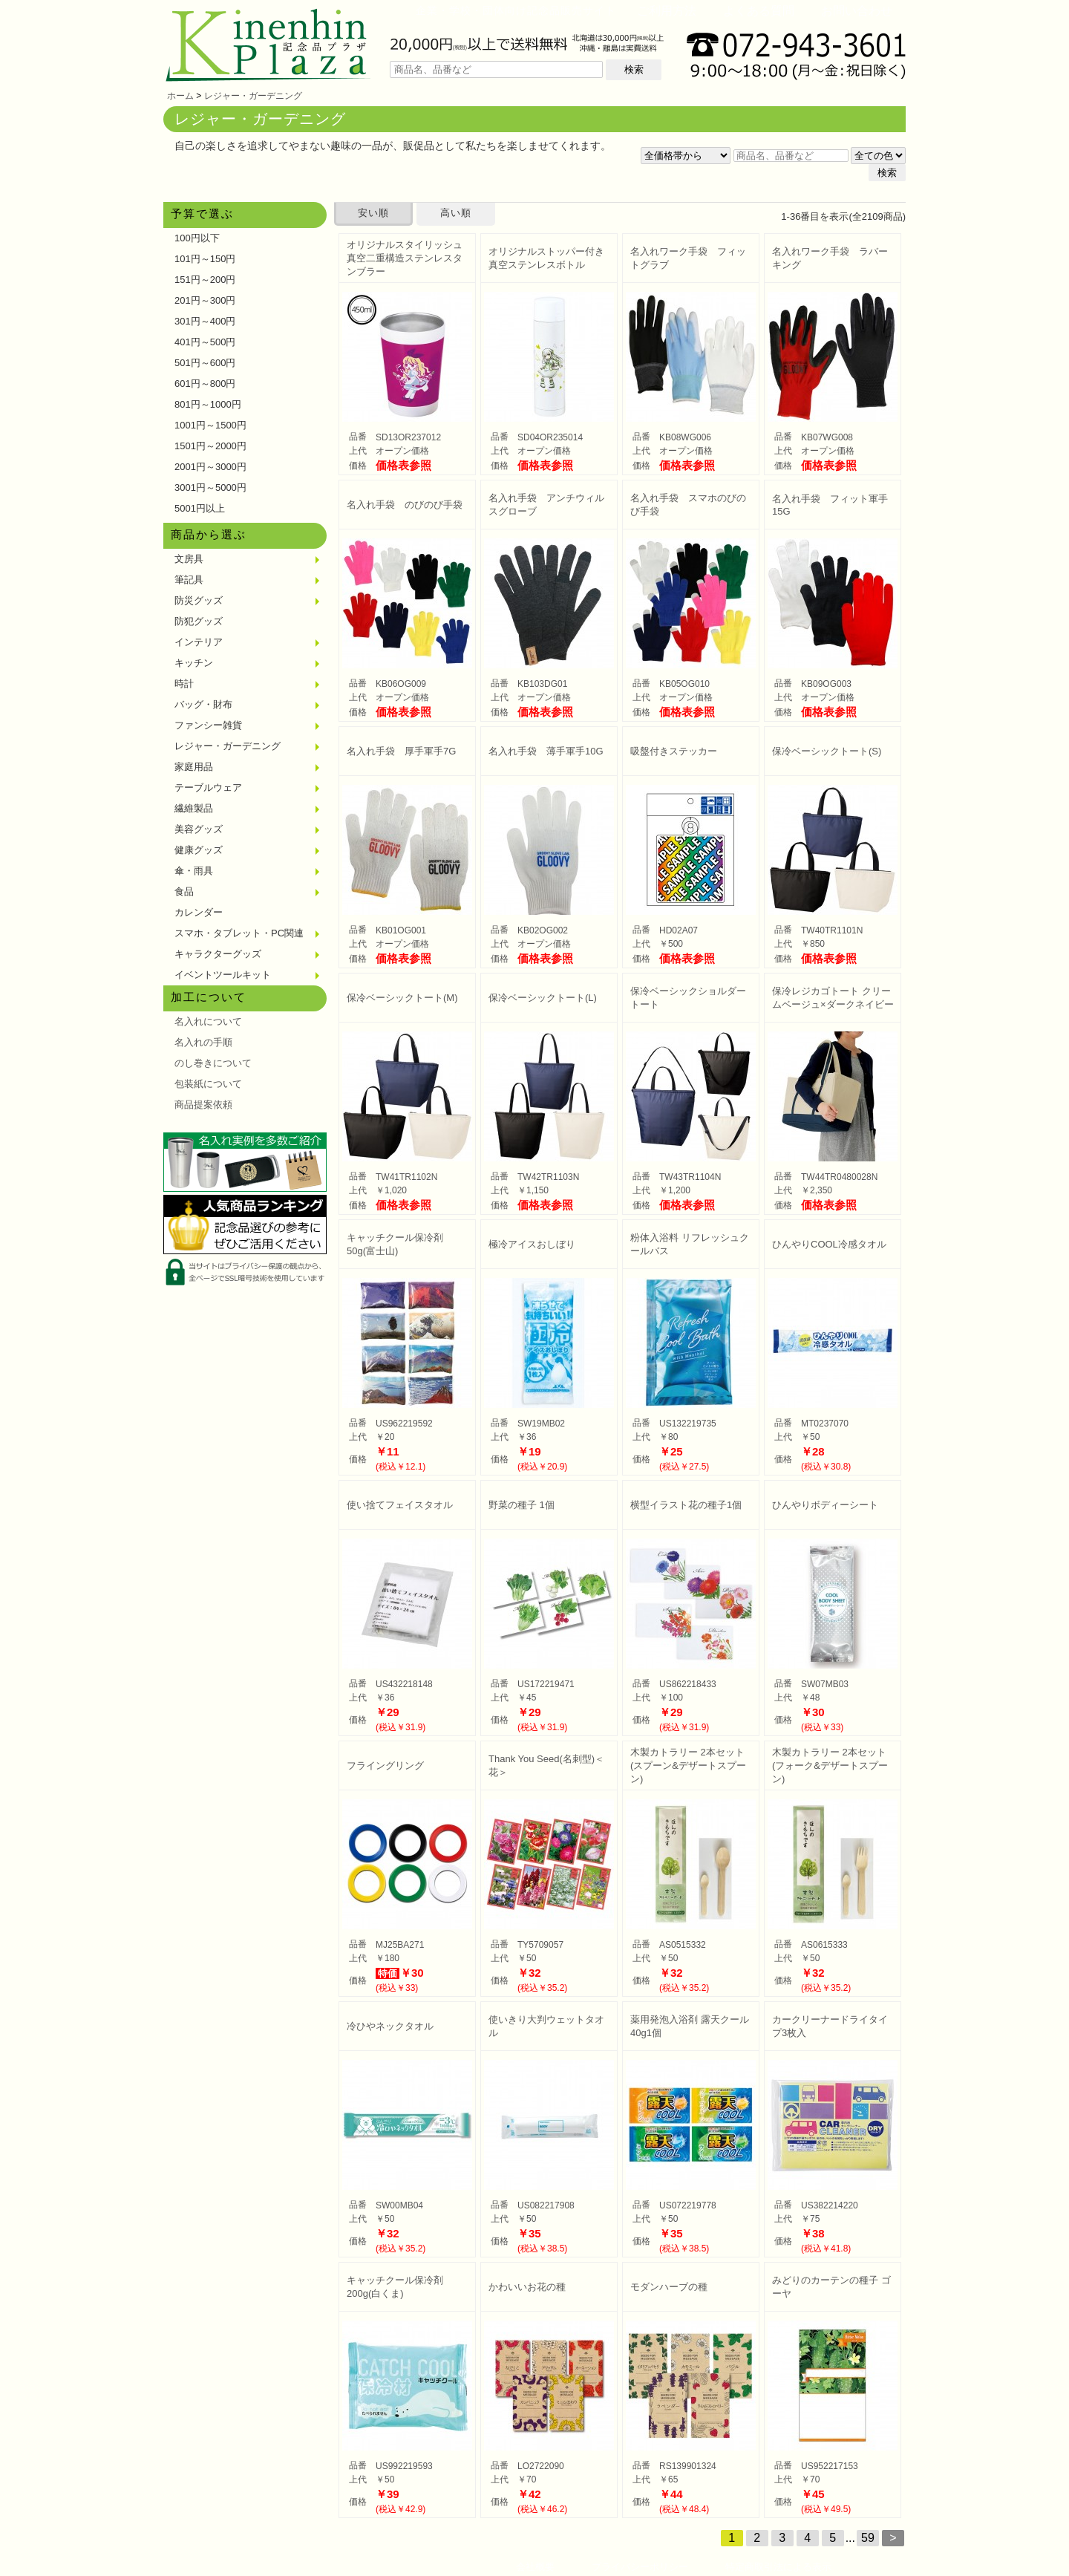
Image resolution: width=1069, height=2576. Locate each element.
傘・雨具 (193, 870)
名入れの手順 (203, 1042)
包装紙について (208, 1083)
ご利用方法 (666, 10)
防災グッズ (198, 600)
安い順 (373, 212)
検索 (634, 69)
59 (868, 2537)
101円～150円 (204, 258)
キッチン (193, 662)
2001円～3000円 (210, 466)
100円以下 (197, 238)
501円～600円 (204, 362)
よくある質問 (758, 10)
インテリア (198, 642)
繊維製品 (193, 808)
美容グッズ (198, 829)
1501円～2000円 (210, 445)
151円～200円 (204, 279)
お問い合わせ (856, 10)
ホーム (180, 96)
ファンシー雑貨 (208, 725)
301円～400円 (204, 321)
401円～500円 (204, 342)
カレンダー (198, 912)
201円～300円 (204, 300)
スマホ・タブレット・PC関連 (239, 933)
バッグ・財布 (203, 704)
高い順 (455, 212)
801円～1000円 (207, 404)
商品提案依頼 (203, 1104)
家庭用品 (193, 766)
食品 (184, 891)
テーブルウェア (208, 787)
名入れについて (208, 1021)
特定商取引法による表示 (778, 2566)
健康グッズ (198, 849)
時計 (184, 683)
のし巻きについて (213, 1063)
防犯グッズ (198, 621)
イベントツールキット (222, 974)
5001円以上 (199, 508)
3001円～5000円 (210, 487)
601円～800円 (204, 383)
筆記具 (188, 579)
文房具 (188, 558)
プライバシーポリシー (640, 2566)
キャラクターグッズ (217, 953)
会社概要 (535, 2566)
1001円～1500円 (210, 425)
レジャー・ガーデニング (253, 96)
